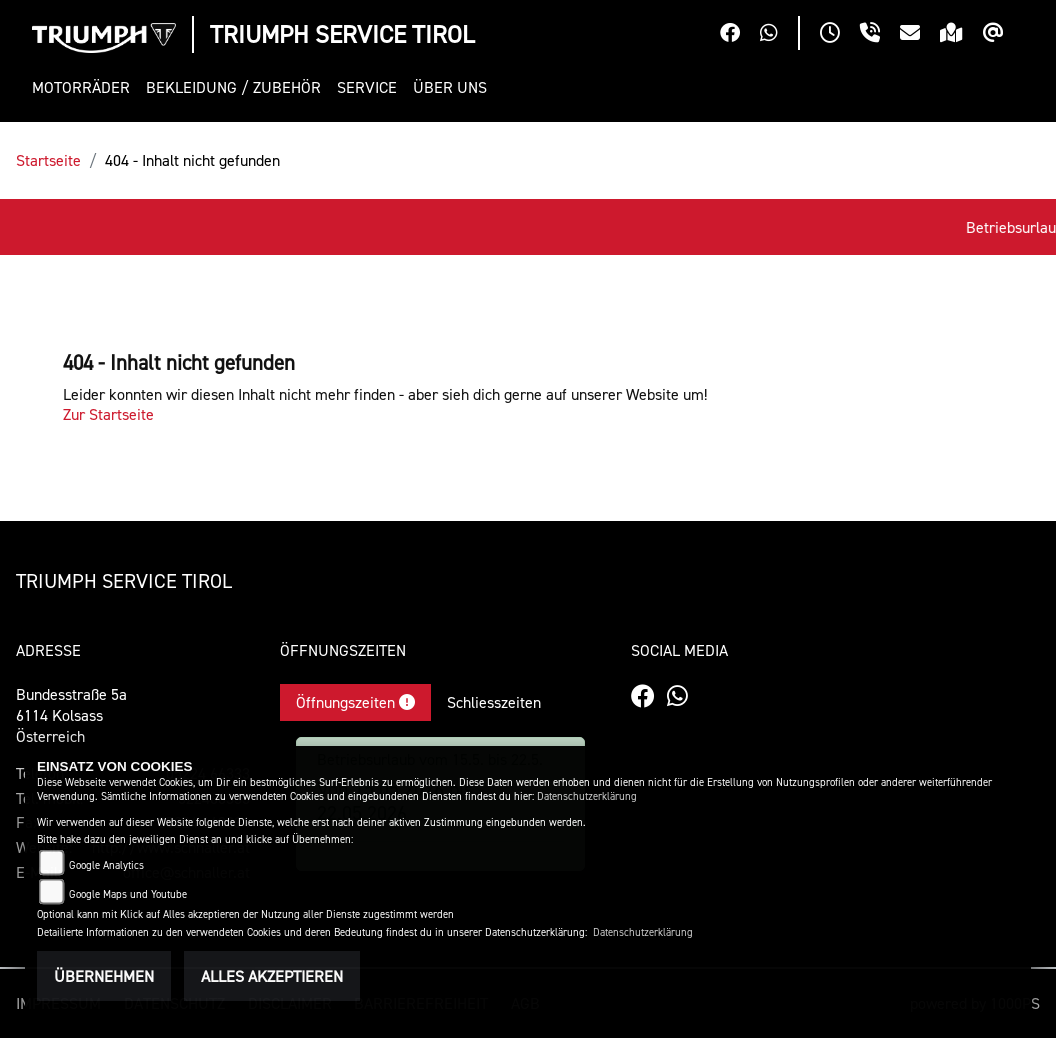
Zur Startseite (108, 414)
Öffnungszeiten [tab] (355, 702)
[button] (85, 87)
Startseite (48, 160)
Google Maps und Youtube (128, 894)
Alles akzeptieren (272, 976)
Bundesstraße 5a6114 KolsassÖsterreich (71, 715)
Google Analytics (106, 865)
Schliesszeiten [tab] (494, 702)
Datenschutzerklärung (587, 796)
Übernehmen (104, 976)
